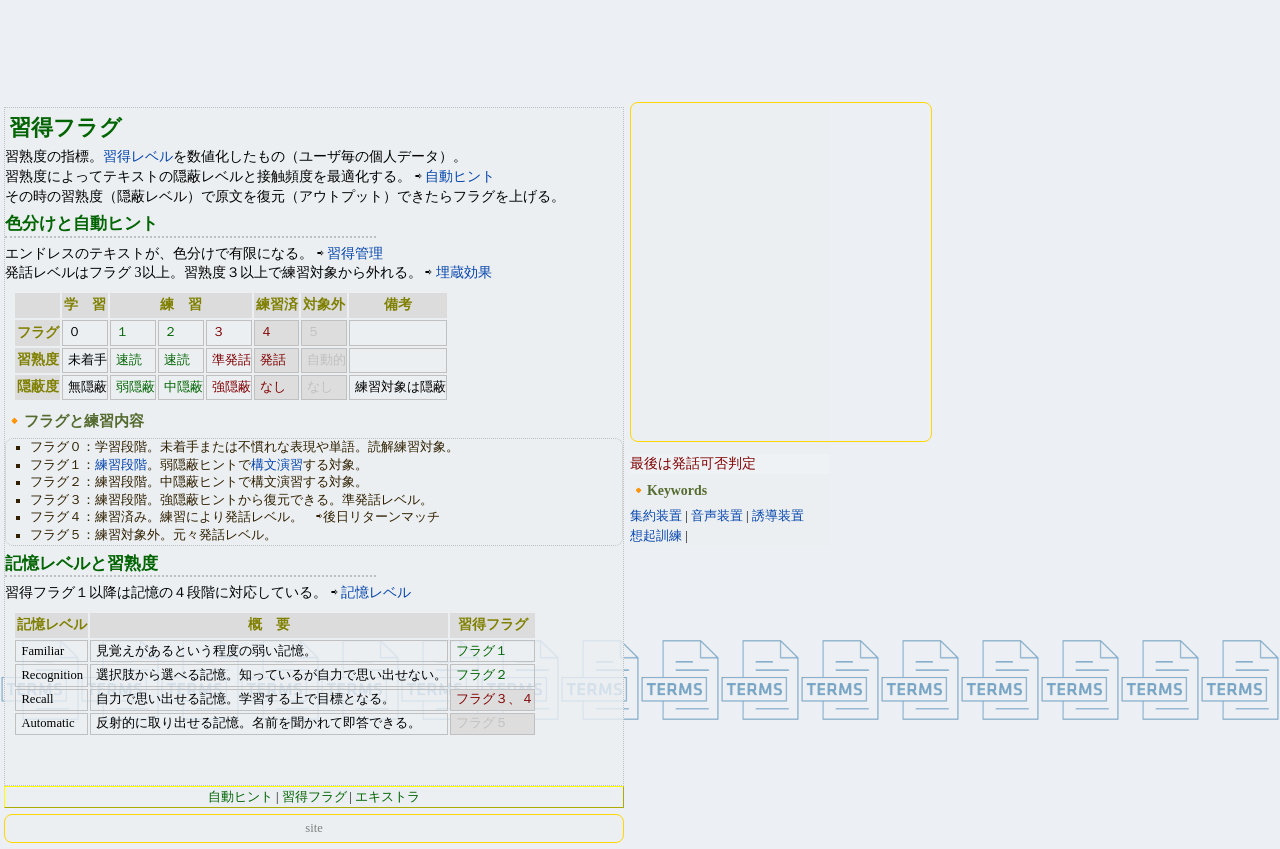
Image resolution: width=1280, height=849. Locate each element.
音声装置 (717, 516)
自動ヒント (460, 176)
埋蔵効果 (464, 272)
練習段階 (121, 465)
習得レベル (138, 156)
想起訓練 (656, 536)
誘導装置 (778, 516)
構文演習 (277, 465)
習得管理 (355, 253)
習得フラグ (314, 796)
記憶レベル (376, 592)
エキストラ (387, 796)
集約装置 (656, 516)
